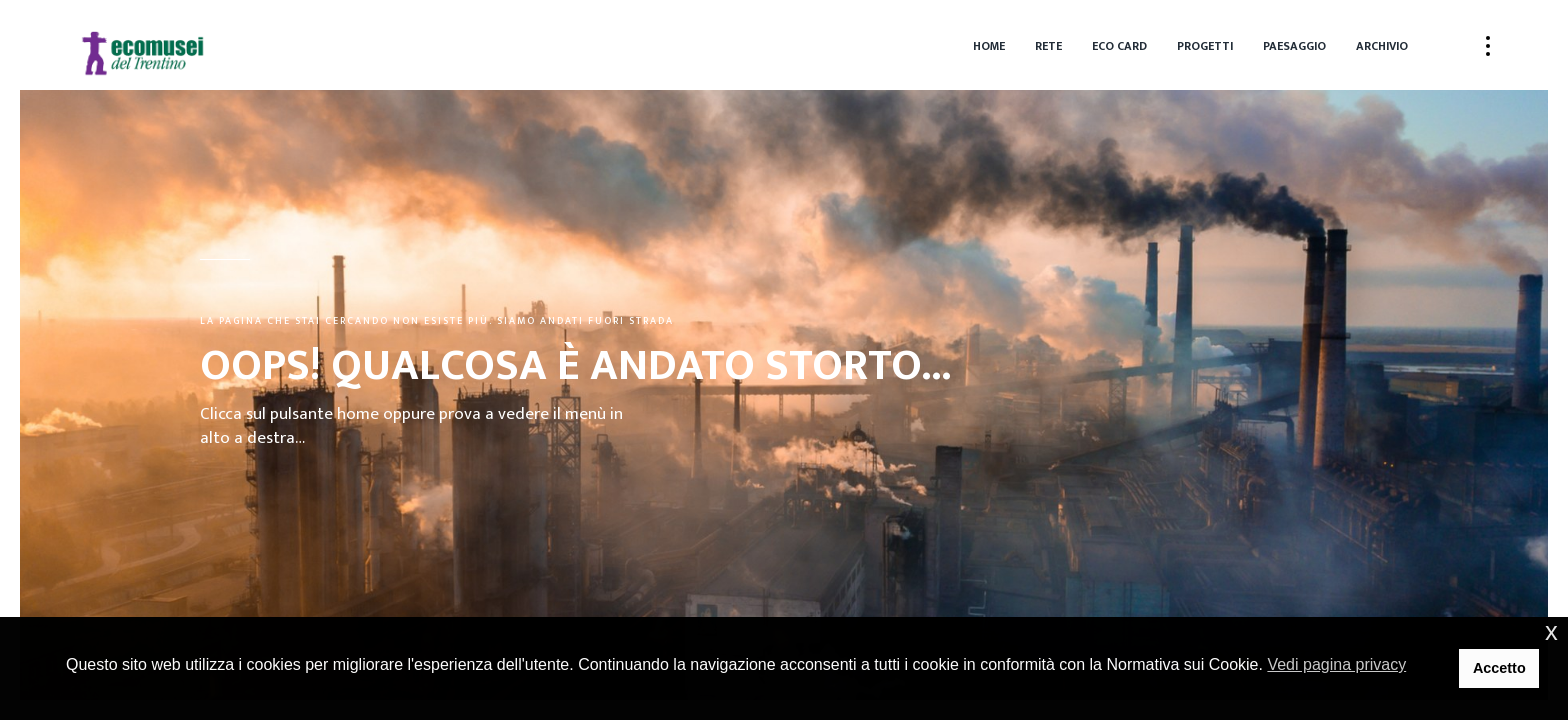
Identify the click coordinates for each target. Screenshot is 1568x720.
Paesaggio (1294, 46)
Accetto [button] (1499, 668)
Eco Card (1119, 46)
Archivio (1382, 46)
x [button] (1551, 631)
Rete (1048, 46)
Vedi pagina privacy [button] (1336, 664)
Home (989, 46)
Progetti (1205, 46)
